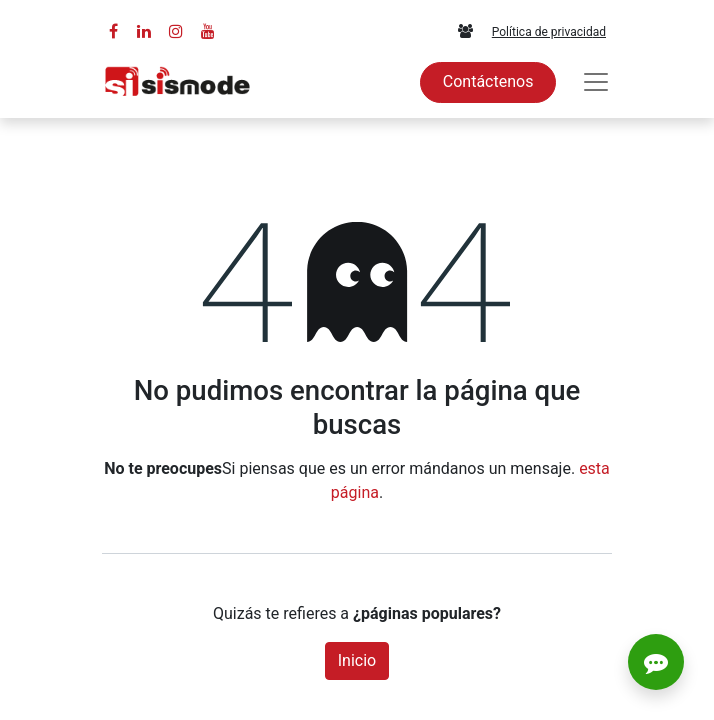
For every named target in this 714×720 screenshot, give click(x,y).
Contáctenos (488, 81)
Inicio (357, 660)
